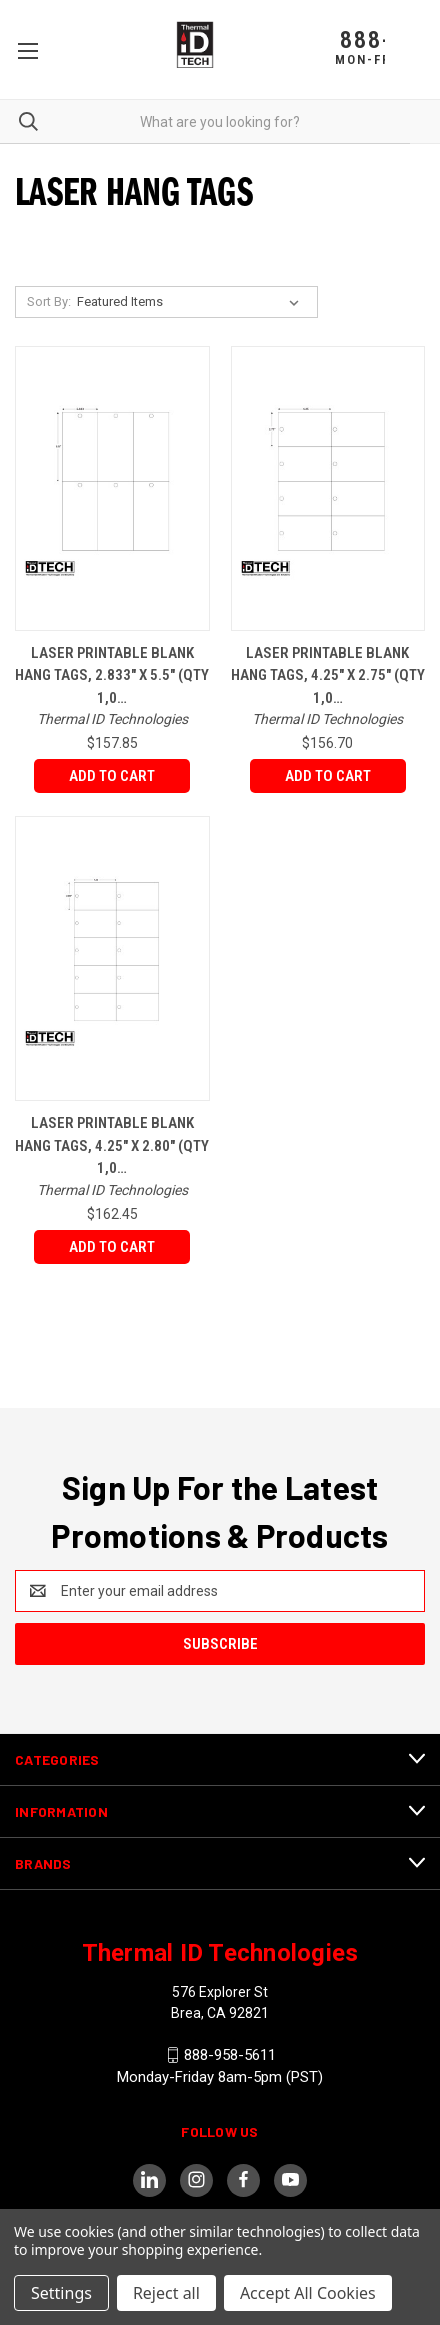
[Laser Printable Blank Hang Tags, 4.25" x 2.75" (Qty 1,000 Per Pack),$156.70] (328, 488)
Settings (61, 2293)
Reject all (166, 2293)
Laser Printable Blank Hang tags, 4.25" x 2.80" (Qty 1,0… (112, 1145)
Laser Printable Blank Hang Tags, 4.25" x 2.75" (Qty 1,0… (328, 675)
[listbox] (192, 302)
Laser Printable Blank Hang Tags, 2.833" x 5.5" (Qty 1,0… (112, 675)
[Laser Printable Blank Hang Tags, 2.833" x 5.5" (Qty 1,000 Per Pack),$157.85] (112, 488)
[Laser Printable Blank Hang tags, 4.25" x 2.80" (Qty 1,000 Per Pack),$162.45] (112, 958)
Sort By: (49, 301)
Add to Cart (112, 776)
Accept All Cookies (308, 2293)
